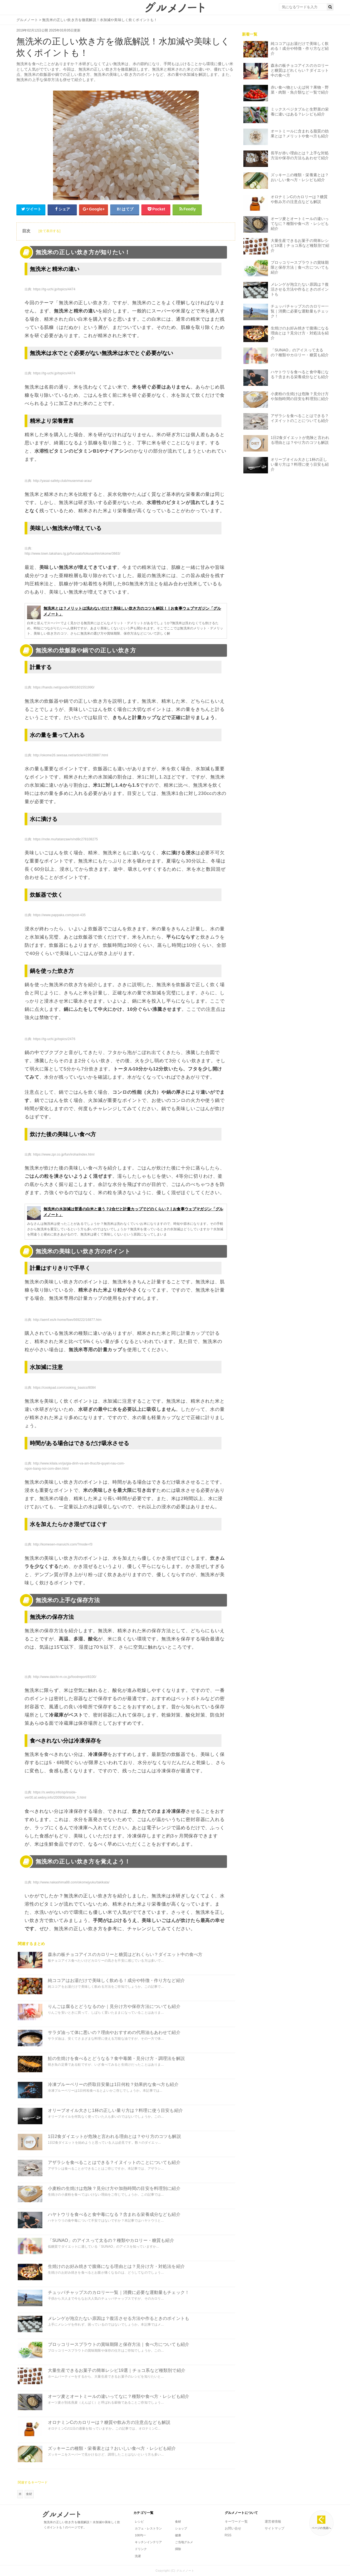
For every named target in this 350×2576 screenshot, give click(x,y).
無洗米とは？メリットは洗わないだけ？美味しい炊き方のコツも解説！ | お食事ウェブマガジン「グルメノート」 (124, 612)
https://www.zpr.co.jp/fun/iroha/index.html (63, 1154)
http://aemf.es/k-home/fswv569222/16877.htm (67, 1320)
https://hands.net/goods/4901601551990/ (63, 687)
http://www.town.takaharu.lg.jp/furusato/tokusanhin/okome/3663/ (72, 553)
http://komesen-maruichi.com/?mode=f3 (62, 1544)
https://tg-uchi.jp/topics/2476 (54, 1039)
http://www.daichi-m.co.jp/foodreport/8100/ (64, 1677)
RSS (228, 2535)
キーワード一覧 (236, 2521)
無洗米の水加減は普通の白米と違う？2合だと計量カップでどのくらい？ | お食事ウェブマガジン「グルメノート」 (125, 1212)
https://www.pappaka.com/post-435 (59, 915)
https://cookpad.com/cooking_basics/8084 (64, 1388)
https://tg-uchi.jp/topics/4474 (54, 289)
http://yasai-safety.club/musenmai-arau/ (62, 481)
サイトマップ (274, 2528)
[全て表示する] (49, 231)
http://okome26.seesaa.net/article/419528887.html (70, 755)
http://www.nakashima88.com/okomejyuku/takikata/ (71, 1882)
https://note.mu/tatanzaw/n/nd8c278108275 (65, 839)
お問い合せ (233, 2528)
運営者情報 (273, 2521)
